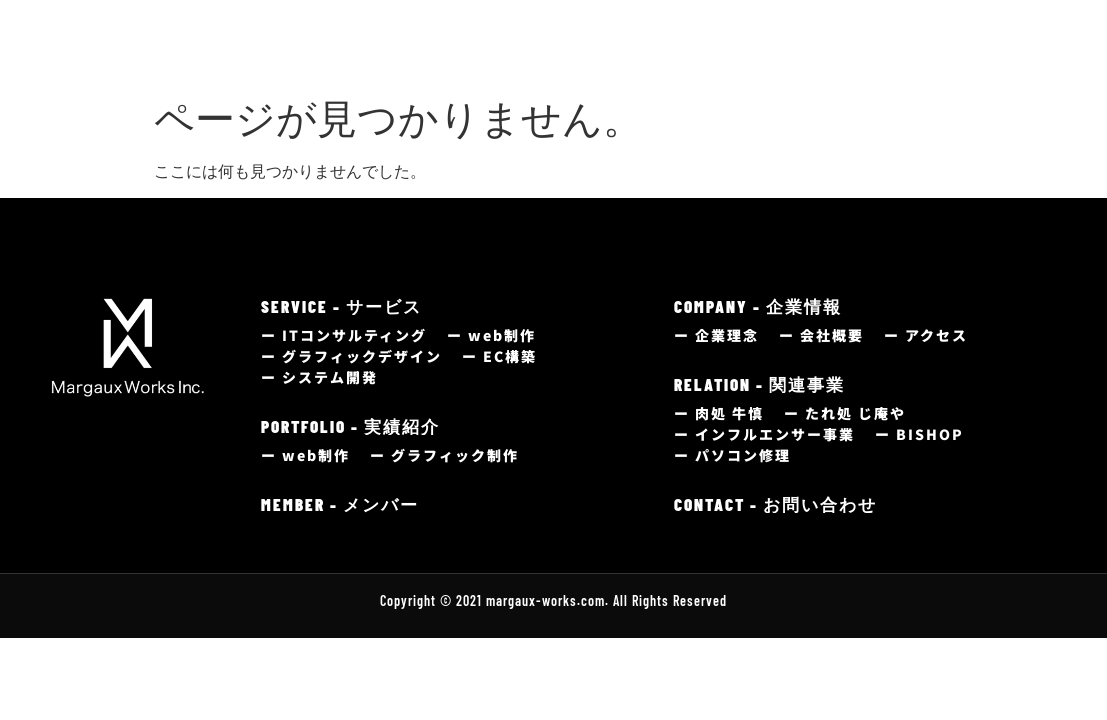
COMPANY (734, 34)
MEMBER (620, 34)
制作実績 (488, 55)
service (394, 34)
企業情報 (714, 55)
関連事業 (832, 55)
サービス (380, 55)
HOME (293, 34)
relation (853, 34)
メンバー (606, 55)
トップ (286, 55)
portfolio (517, 34)
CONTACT (969, 34)
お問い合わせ (967, 55)
